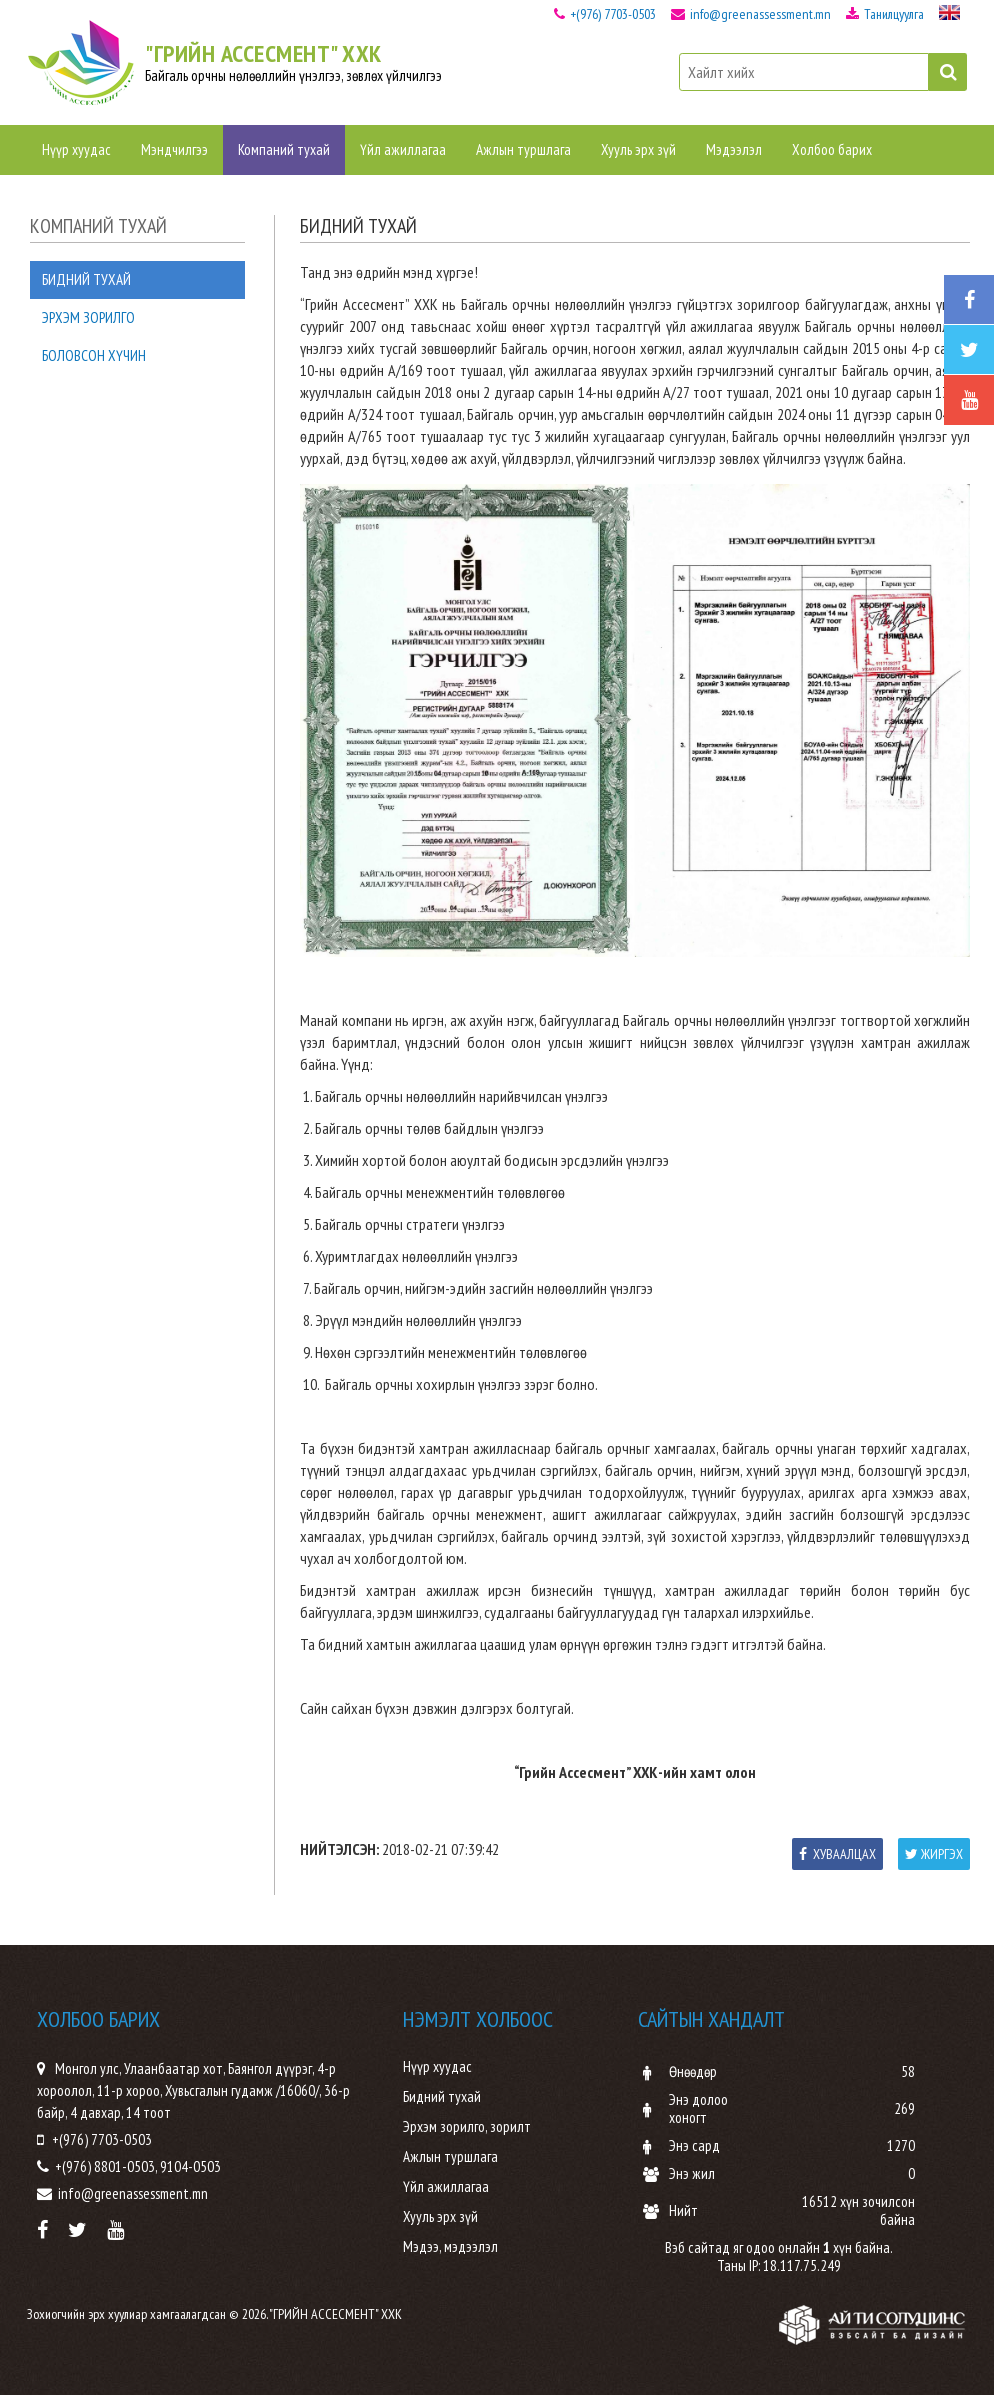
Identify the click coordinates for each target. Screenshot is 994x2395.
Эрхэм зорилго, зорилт (467, 2127)
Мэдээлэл (734, 149)
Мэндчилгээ (174, 149)
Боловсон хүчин (94, 355)
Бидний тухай (86, 279)
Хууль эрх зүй (638, 149)
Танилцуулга (885, 14)
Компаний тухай (284, 149)
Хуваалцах (837, 1854)
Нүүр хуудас (76, 149)
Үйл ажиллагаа (403, 149)
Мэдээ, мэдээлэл (450, 2247)
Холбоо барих (832, 149)
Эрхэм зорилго (88, 317)
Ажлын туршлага (523, 149)
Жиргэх (934, 1854)
